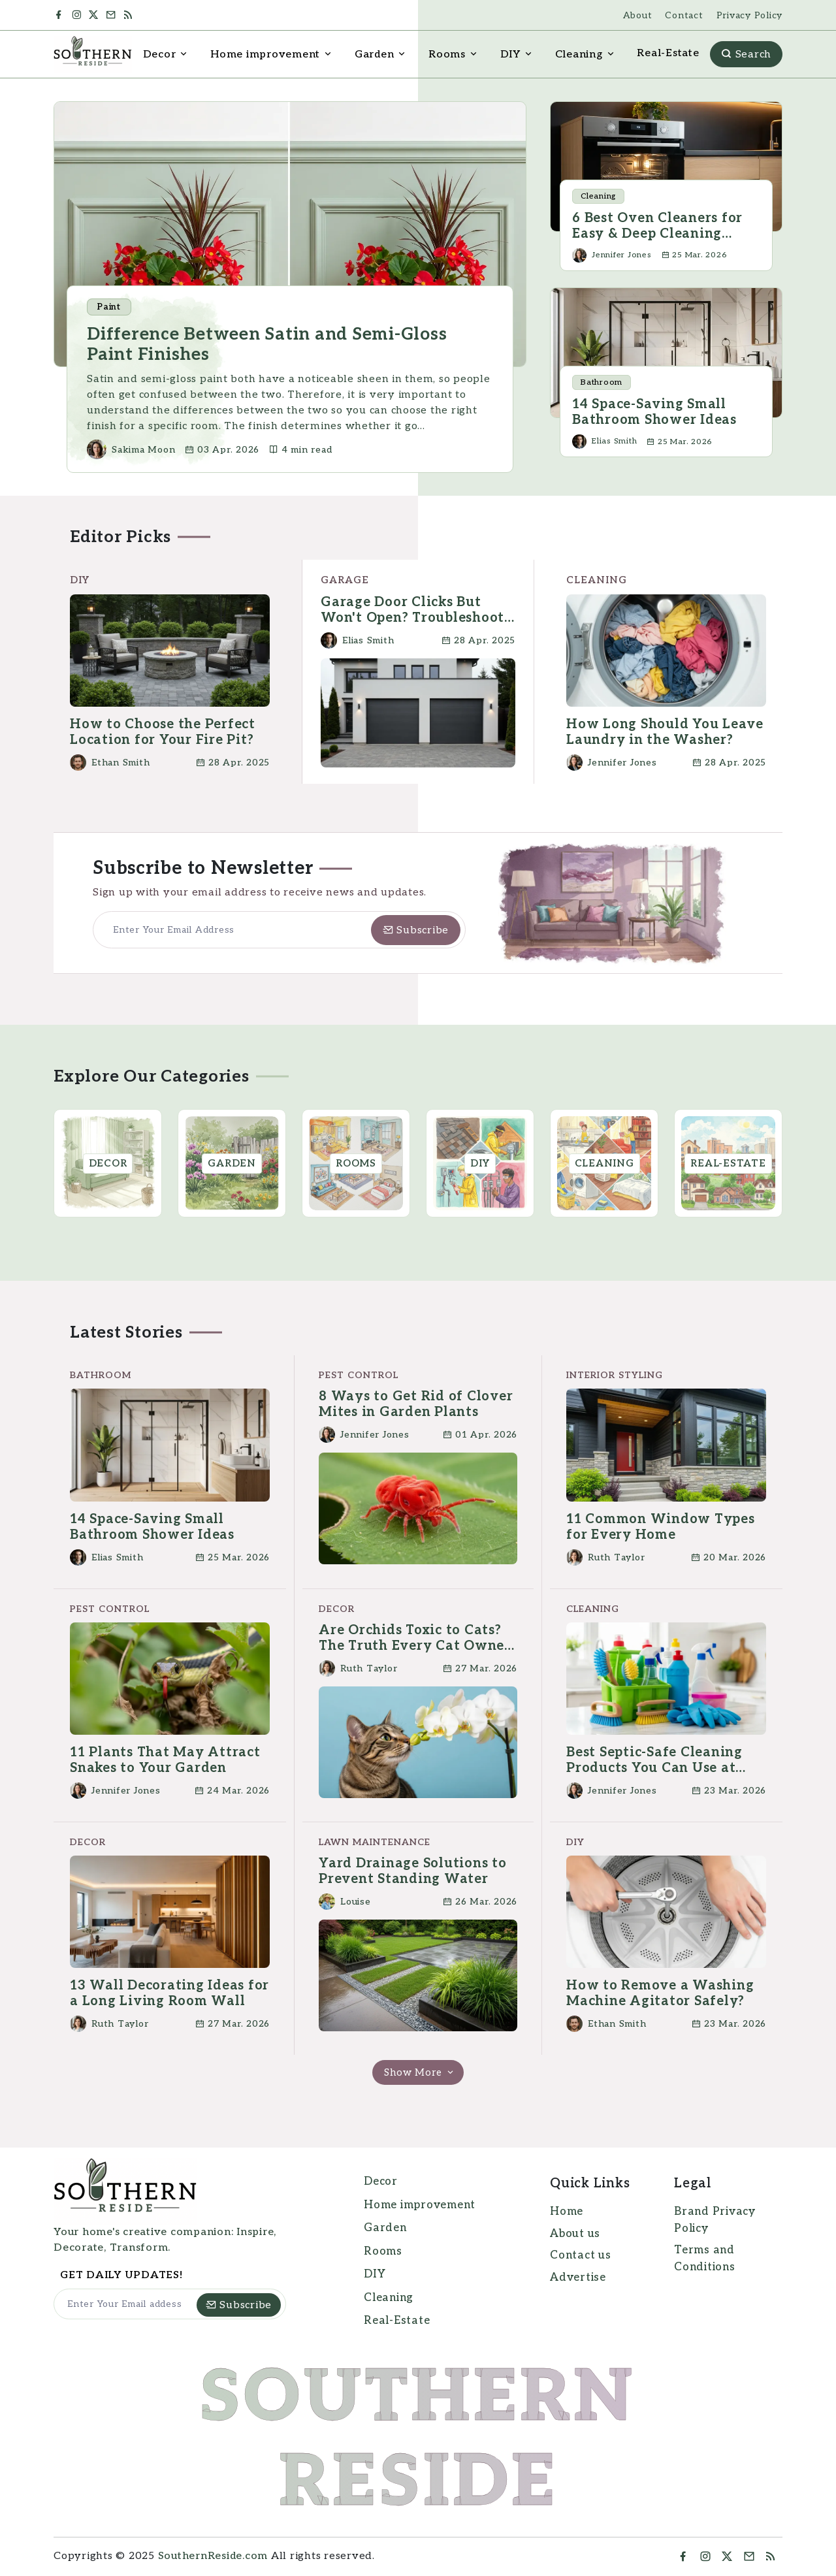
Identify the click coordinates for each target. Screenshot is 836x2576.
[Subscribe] (415, 930)
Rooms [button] (447, 54)
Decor (381, 2181)
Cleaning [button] (579, 54)
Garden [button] (374, 54)
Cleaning (388, 2297)
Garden (385, 2227)
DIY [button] (510, 54)
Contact (684, 15)
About (637, 15)
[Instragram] (705, 2557)
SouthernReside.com (213, 2556)
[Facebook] (61, 15)
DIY (374, 2274)
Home (566, 2211)
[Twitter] (95, 15)
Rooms (383, 2251)
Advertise (578, 2277)
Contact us (580, 2255)
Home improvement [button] (265, 54)
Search (746, 54)
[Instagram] (78, 15)
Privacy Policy (749, 15)
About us (575, 2233)
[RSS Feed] (132, 15)
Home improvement (419, 2205)
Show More (419, 2072)
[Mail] (113, 15)
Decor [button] (159, 54)
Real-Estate (668, 53)
